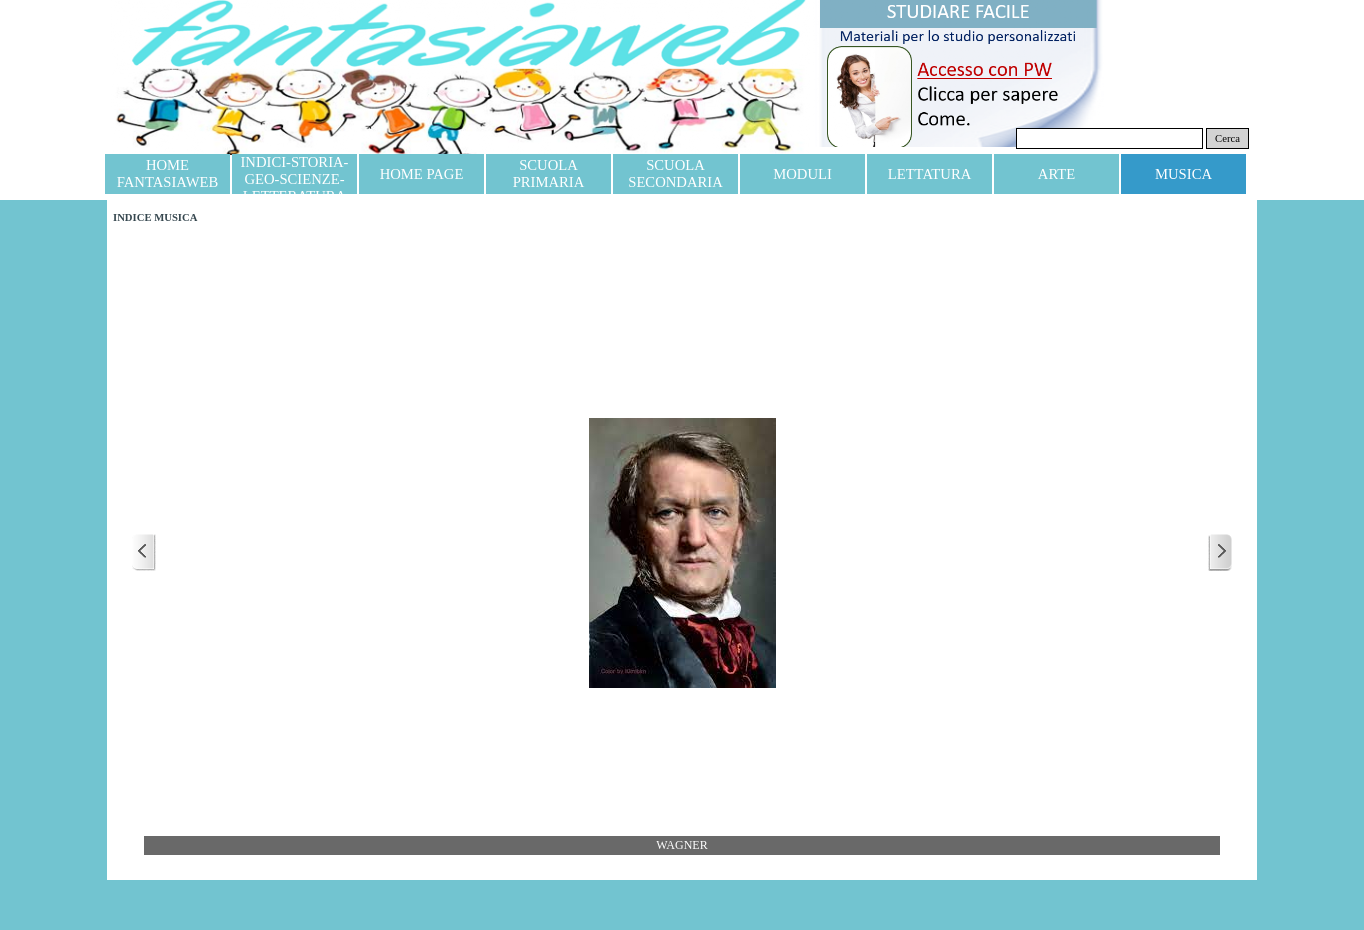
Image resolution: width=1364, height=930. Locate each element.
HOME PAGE (422, 174)
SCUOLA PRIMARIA (549, 173)
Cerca (1227, 138)
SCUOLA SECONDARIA (675, 173)
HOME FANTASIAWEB (168, 173)
